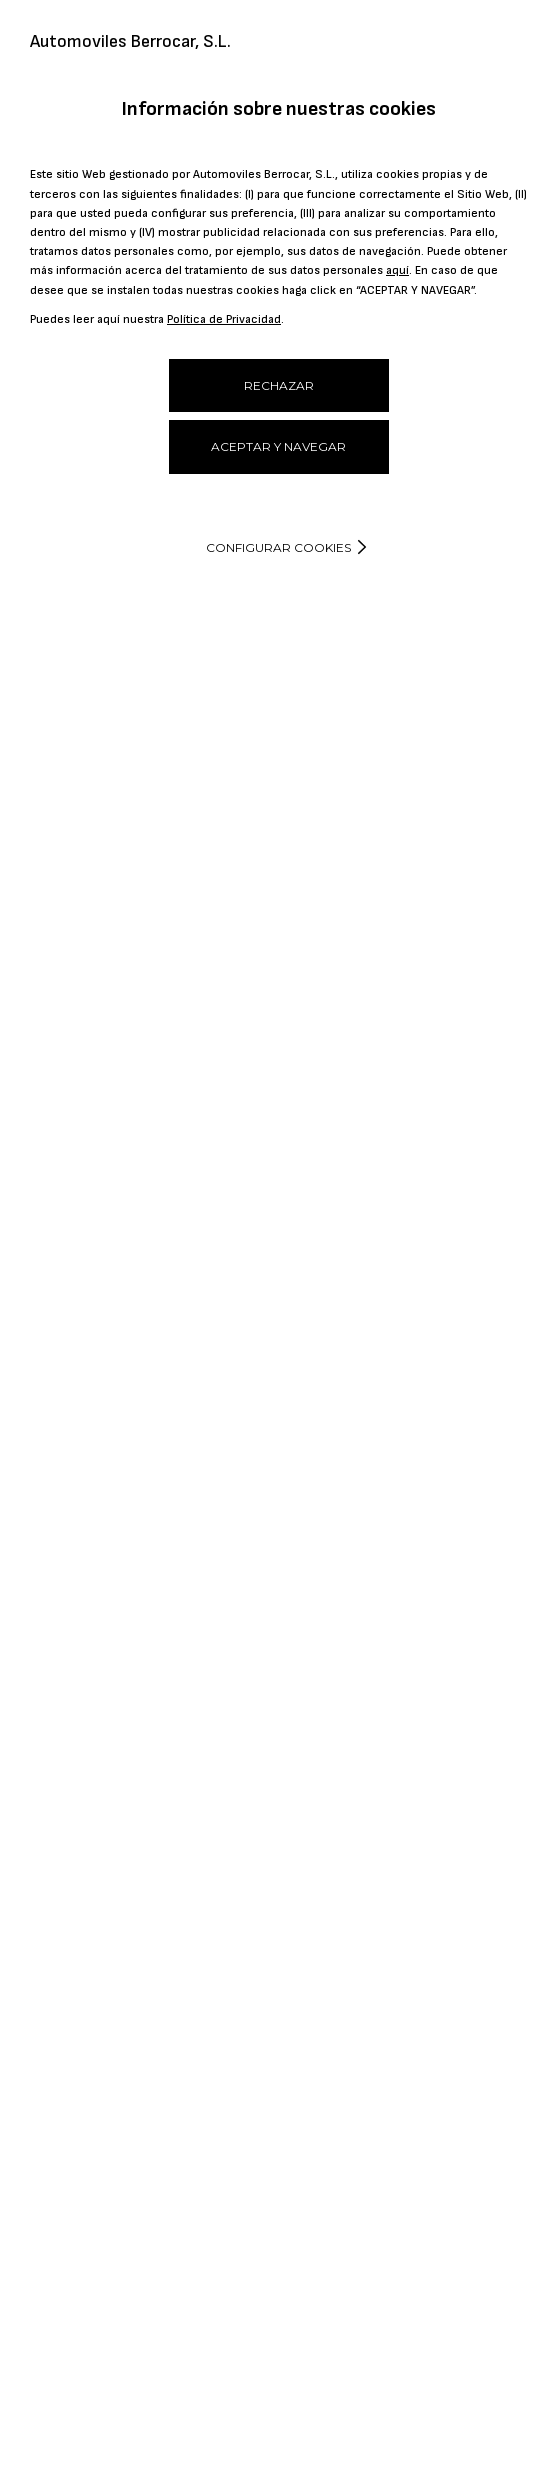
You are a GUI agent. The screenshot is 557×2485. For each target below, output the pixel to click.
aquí (397, 270)
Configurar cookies (278, 547)
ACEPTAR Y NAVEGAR (278, 446)
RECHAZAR (279, 385)
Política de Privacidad (224, 319)
